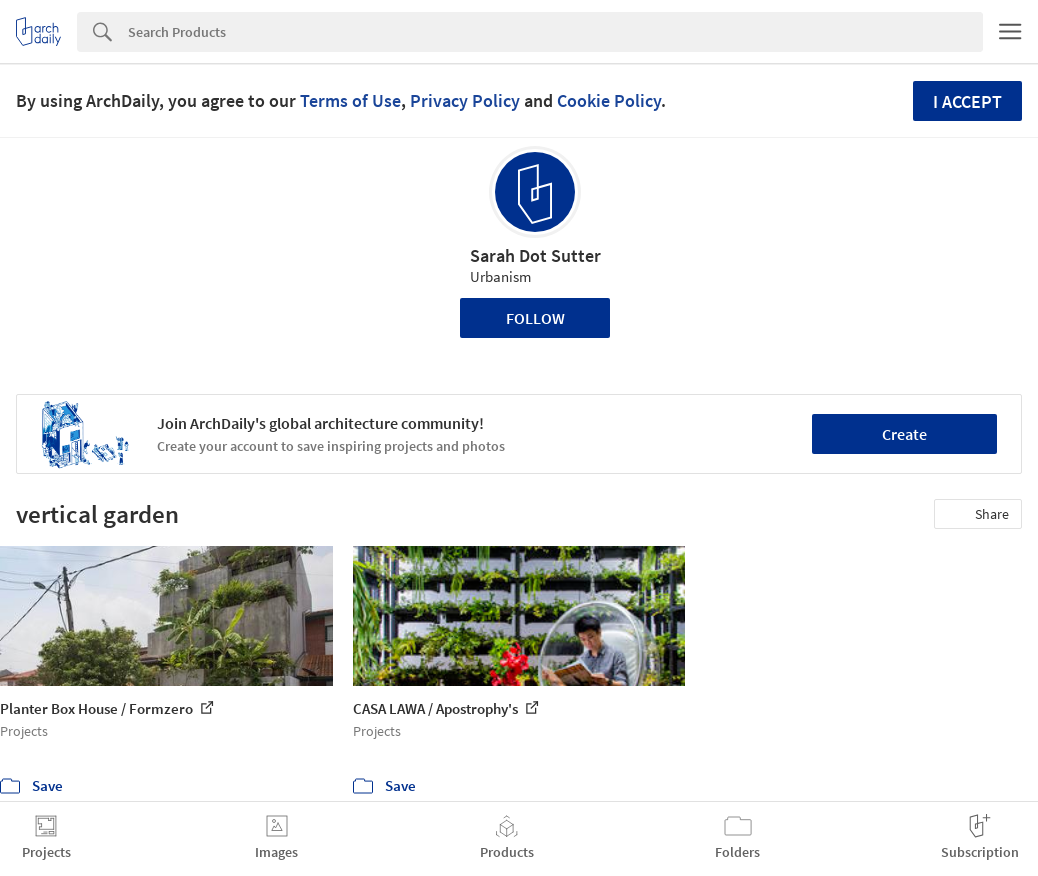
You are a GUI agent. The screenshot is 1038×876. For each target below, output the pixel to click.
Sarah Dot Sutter (535, 255)
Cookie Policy (609, 100)
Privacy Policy (465, 100)
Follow (535, 318)
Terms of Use (350, 100)
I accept (967, 101)
